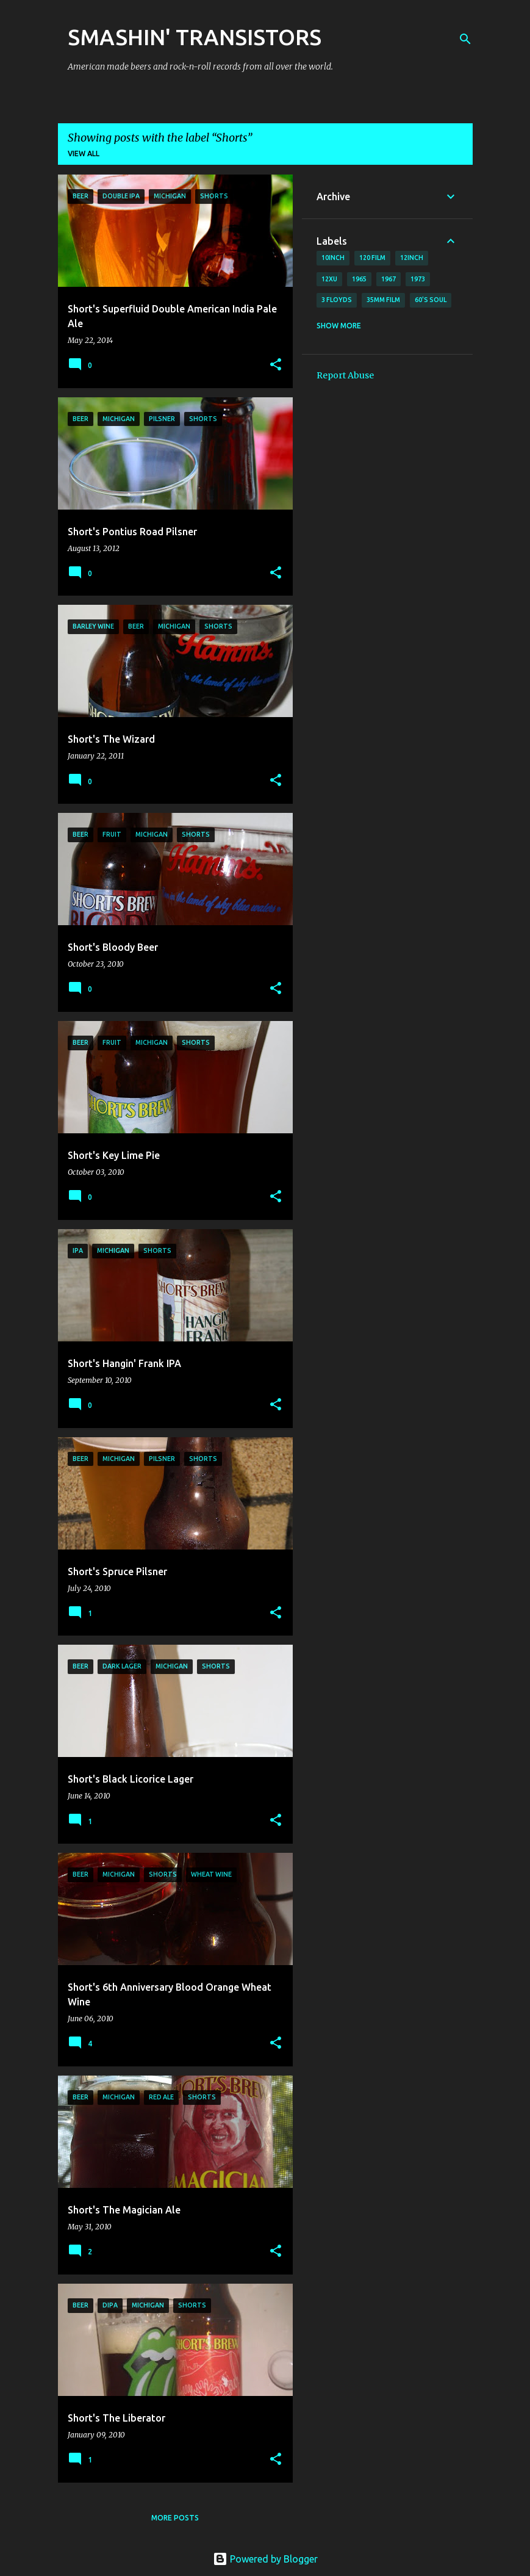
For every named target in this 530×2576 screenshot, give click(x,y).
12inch (411, 257)
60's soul (430, 299)
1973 (417, 279)
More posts (175, 2518)
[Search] (465, 39)
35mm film (383, 299)
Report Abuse (345, 375)
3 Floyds (336, 299)
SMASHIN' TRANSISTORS (194, 36)
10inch (333, 257)
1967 (388, 279)
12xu (329, 279)
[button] (275, 365)
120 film (372, 257)
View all (83, 153)
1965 (359, 279)
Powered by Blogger (265, 2558)
